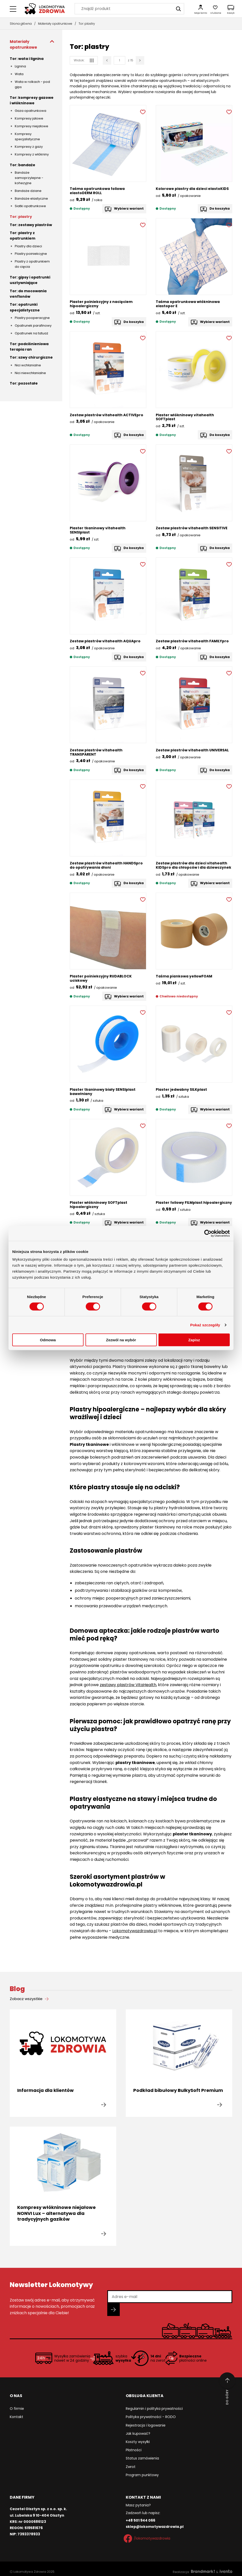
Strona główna (21, 23)
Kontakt (16, 2418)
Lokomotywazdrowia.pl (134, 1932)
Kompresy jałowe (29, 118)
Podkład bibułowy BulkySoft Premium (178, 2092)
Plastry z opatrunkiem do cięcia (32, 264)
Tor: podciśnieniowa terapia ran (29, 346)
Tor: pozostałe (24, 383)
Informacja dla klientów (45, 2092)
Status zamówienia (142, 2459)
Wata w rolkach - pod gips (32, 84)
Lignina (20, 66)
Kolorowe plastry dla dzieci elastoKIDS (192, 188)
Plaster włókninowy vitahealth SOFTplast (185, 417)
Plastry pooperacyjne (32, 317)
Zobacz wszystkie (26, 2000)
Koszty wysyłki (138, 2443)
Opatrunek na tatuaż (31, 333)
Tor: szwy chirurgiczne (31, 357)
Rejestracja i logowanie (146, 2426)
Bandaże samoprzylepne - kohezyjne (29, 177)
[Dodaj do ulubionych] (142, 111)
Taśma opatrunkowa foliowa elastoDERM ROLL (97, 191)
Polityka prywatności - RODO (151, 2418)
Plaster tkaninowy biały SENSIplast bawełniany (103, 1092)
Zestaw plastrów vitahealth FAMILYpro (192, 641)
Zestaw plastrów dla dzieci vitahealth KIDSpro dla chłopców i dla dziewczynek (193, 866)
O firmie (17, 2410)
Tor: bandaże (22, 164)
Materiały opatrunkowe (55, 23)
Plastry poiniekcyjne (31, 253)
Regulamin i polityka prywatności (154, 2410)
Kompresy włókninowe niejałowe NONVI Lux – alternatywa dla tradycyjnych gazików (56, 2215)
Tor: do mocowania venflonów (28, 293)
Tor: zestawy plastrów (31, 224)
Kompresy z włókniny (32, 154)
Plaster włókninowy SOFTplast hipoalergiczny (98, 1206)
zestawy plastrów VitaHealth (128, 1686)
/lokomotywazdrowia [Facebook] (148, 2540)
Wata (19, 74)
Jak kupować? (138, 2435)
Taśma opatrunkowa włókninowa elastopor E (188, 304)
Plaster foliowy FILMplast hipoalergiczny (179, 1206)
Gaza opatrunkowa (30, 110)
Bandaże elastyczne (31, 198)
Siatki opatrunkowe (30, 206)
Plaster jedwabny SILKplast (181, 1090)
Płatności (134, 2451)
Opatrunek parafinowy (33, 325)
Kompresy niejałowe (31, 126)
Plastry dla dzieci (28, 246)
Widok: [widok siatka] (84, 60)
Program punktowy (142, 2476)
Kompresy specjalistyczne (27, 136)
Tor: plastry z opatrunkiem (22, 235)
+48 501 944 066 (140, 2521)
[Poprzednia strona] (107, 60)
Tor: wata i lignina (27, 58)
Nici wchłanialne (28, 365)
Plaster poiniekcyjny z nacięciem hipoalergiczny (101, 304)
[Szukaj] (178, 8)
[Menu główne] (13, 8)
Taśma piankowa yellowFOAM (184, 977)
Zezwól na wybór (121, 1340)
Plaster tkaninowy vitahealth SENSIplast (98, 530)
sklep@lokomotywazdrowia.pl (155, 2528)
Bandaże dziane (28, 190)
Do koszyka (220, 208)
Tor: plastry (21, 216)
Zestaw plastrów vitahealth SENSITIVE (192, 528)
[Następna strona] (140, 60)
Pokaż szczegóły (205, 1325)
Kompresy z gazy (29, 146)
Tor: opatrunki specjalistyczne (25, 307)
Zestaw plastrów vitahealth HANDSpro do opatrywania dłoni (106, 866)
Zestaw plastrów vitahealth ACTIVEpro (106, 415)
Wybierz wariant (129, 208)
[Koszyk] (230, 8)
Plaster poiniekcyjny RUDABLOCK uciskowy (101, 979)
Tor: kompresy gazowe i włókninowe (32, 100)
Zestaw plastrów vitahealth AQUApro (105, 641)
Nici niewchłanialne (30, 373)
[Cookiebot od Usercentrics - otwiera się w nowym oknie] (208, 1233)
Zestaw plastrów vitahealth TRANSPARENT (96, 753)
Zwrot (131, 2468)
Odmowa (48, 1340)
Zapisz (194, 1340)
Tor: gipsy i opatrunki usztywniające (30, 280)
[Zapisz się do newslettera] (113, 2311)
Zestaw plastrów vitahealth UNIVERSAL (192, 750)
